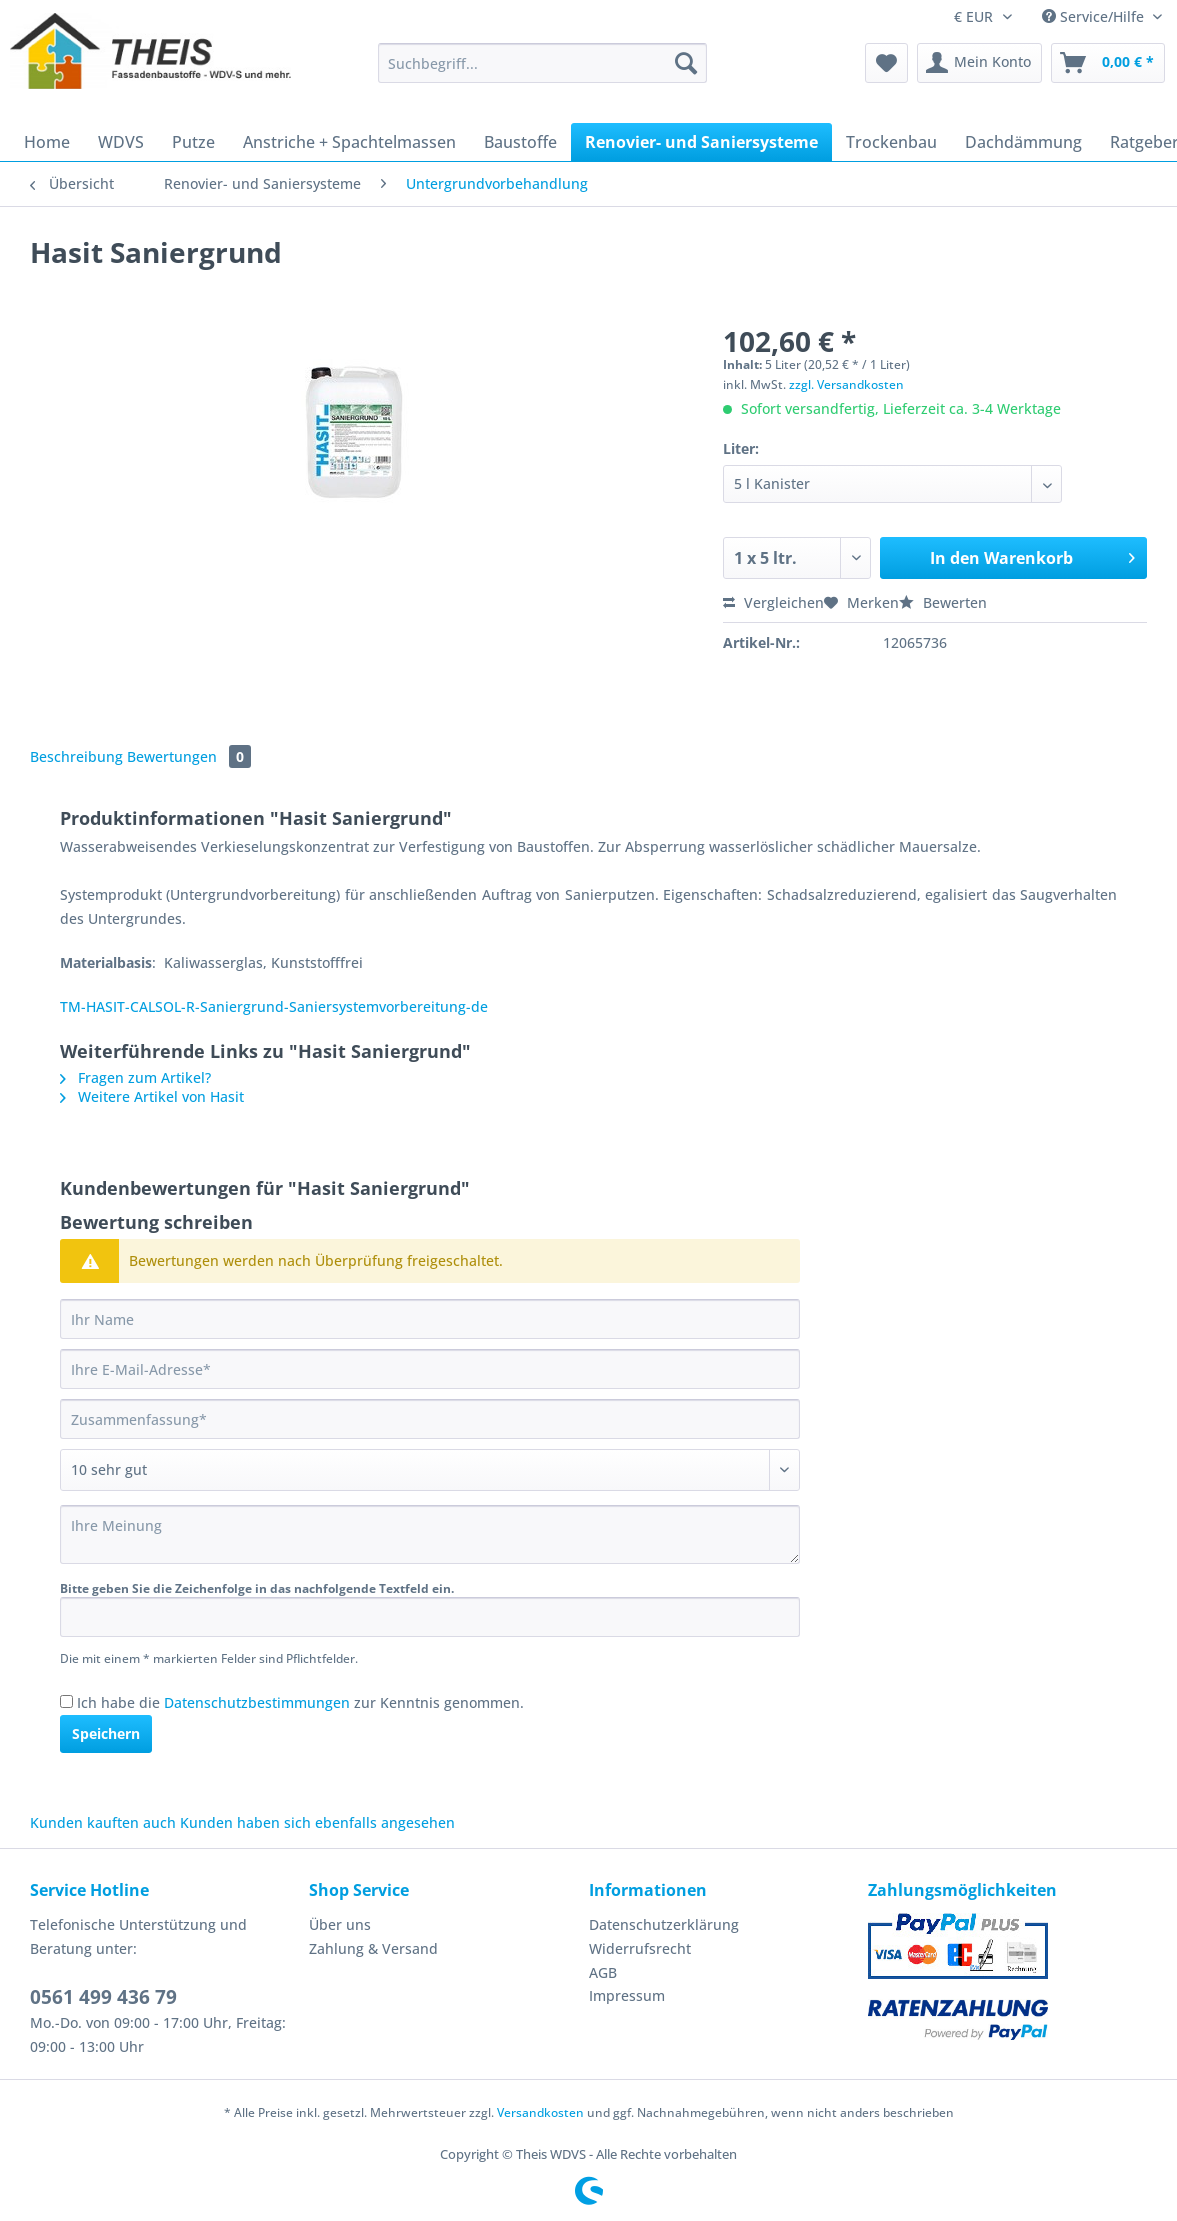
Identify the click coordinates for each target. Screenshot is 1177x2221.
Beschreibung (76, 756)
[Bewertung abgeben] (430, 1470)
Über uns (340, 1924)
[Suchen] (686, 63)
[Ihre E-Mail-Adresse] (430, 1369)
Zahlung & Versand (373, 1948)
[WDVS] (121, 142)
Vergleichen (773, 602)
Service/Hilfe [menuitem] (1095, 16)
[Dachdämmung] (1023, 142)
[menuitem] (543, 72)
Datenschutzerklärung (664, 1924)
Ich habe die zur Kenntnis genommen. (300, 1702)
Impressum (627, 1995)
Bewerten (943, 602)
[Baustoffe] (520, 142)
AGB (603, 1972)
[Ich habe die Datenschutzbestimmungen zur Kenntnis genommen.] (66, 1701)
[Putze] (193, 142)
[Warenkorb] (1108, 63)
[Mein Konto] (979, 63)
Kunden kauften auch (103, 1822)
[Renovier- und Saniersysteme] (701, 142)
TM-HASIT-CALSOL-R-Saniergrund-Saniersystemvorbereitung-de (274, 1006)
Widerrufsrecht (640, 1948)
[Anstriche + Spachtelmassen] (349, 142)
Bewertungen (189, 756)
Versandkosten (540, 2112)
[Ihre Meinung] (430, 1534)
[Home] (47, 142)
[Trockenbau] (891, 142)
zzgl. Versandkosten (846, 384)
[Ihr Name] (430, 1319)
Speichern (106, 1733)
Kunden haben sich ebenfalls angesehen (317, 1822)
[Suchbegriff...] (543, 63)
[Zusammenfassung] (430, 1419)
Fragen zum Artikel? (135, 1077)
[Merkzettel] (886, 63)
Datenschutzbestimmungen (257, 1702)
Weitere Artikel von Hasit (152, 1096)
